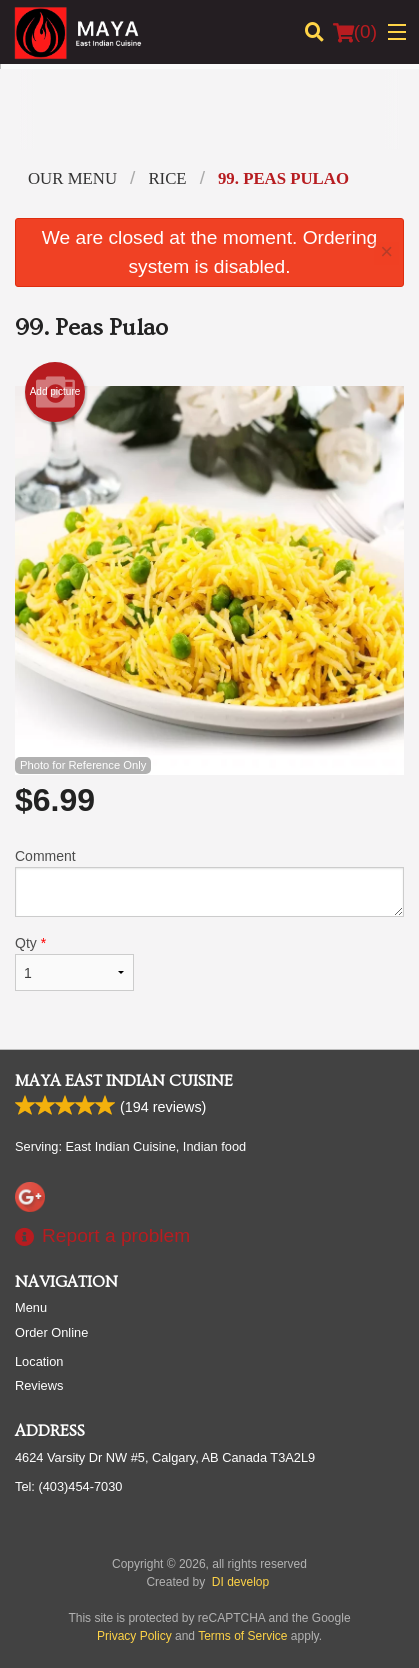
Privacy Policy (134, 1636)
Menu (31, 1307)
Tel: (68, 1486)
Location (39, 1361)
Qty (74, 963)
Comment (209, 882)
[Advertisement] (209, 124)
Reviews (39, 1385)
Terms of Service (242, 1636)
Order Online (51, 1332)
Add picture (55, 392)
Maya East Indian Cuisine (124, 1081)
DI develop (240, 1582)
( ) (355, 32)
